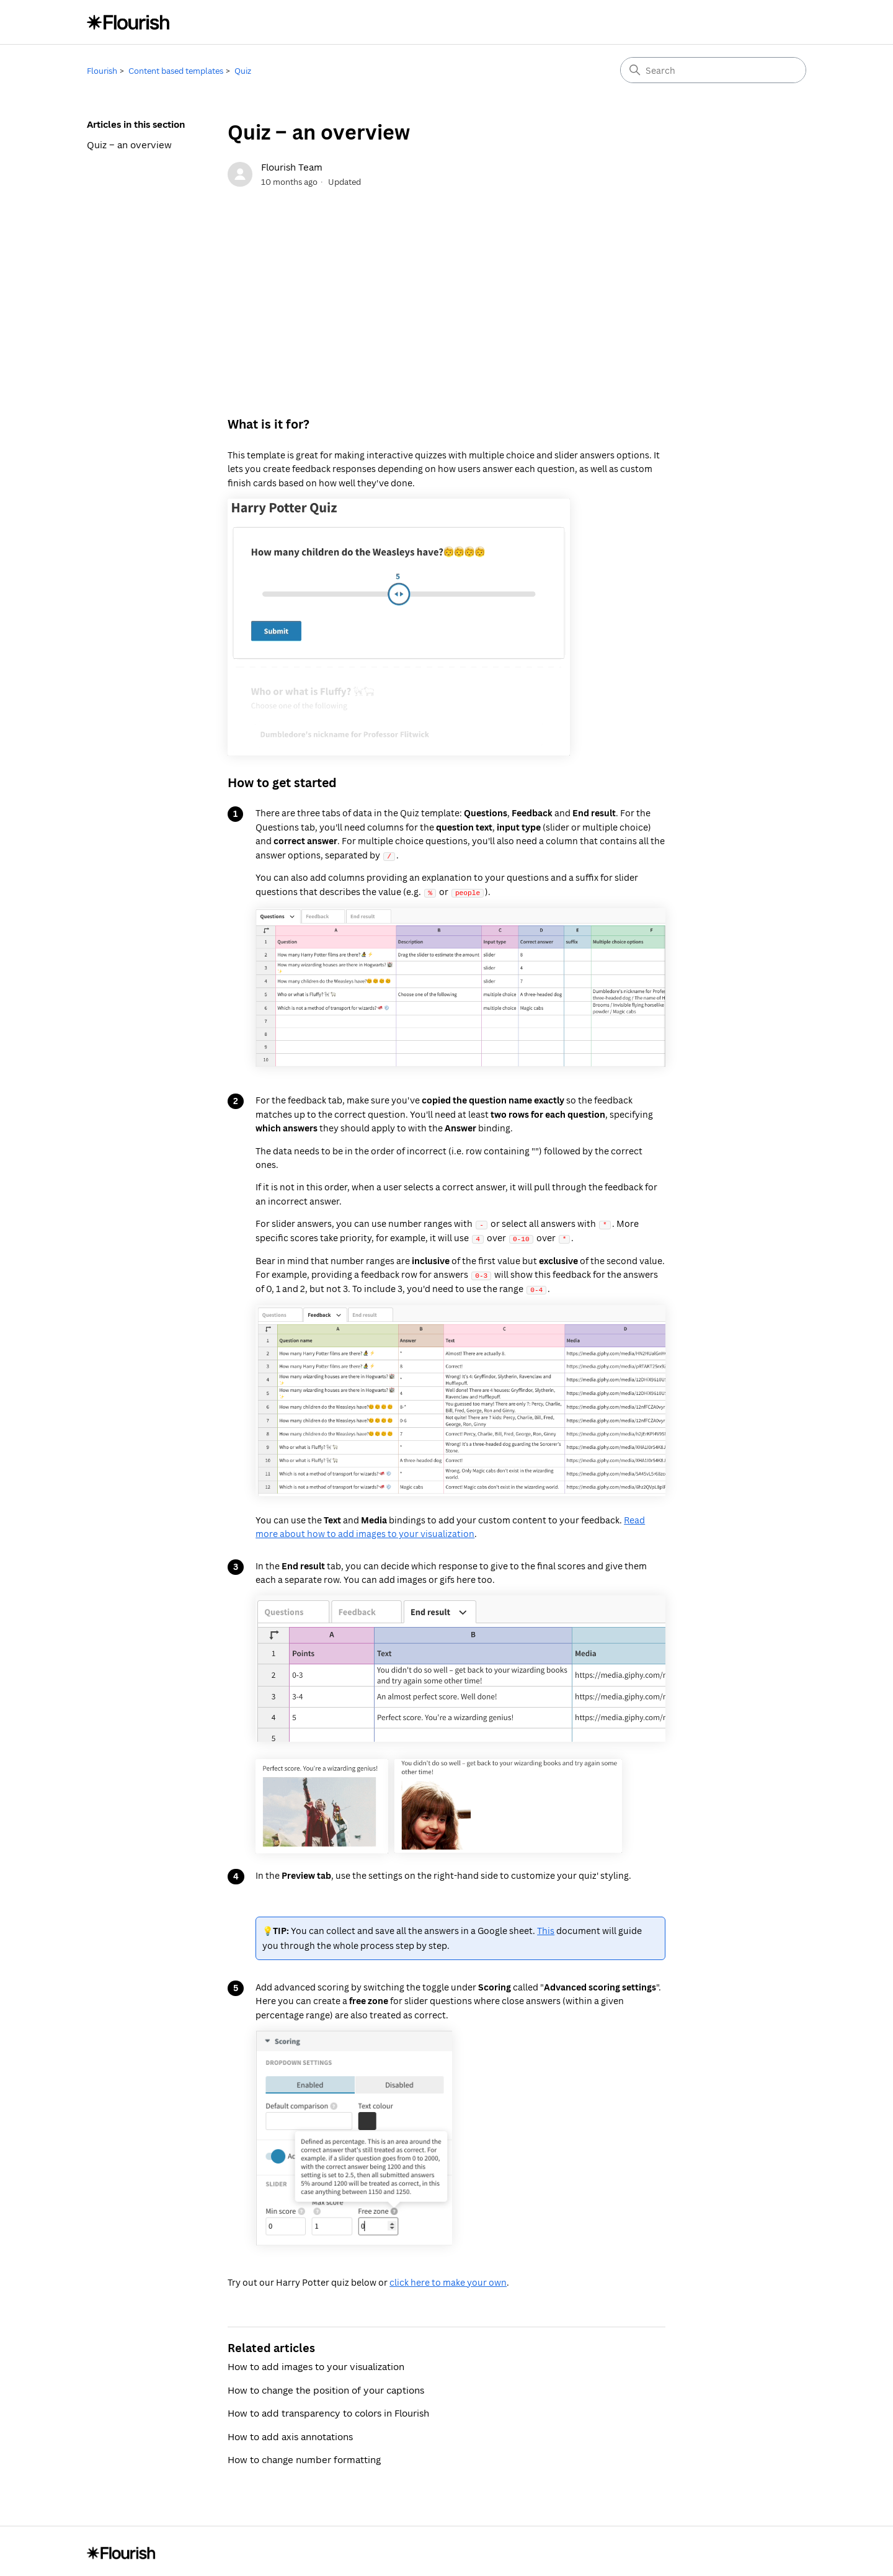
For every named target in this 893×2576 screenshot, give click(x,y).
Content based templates (175, 70)
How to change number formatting (304, 2457)
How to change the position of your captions (326, 2388)
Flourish (102, 70)
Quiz (242, 70)
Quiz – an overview (129, 144)
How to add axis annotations (290, 2434)
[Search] (713, 70)
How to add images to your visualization (316, 2364)
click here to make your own (448, 2280)
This (545, 1929)
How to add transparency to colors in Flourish (328, 2411)
